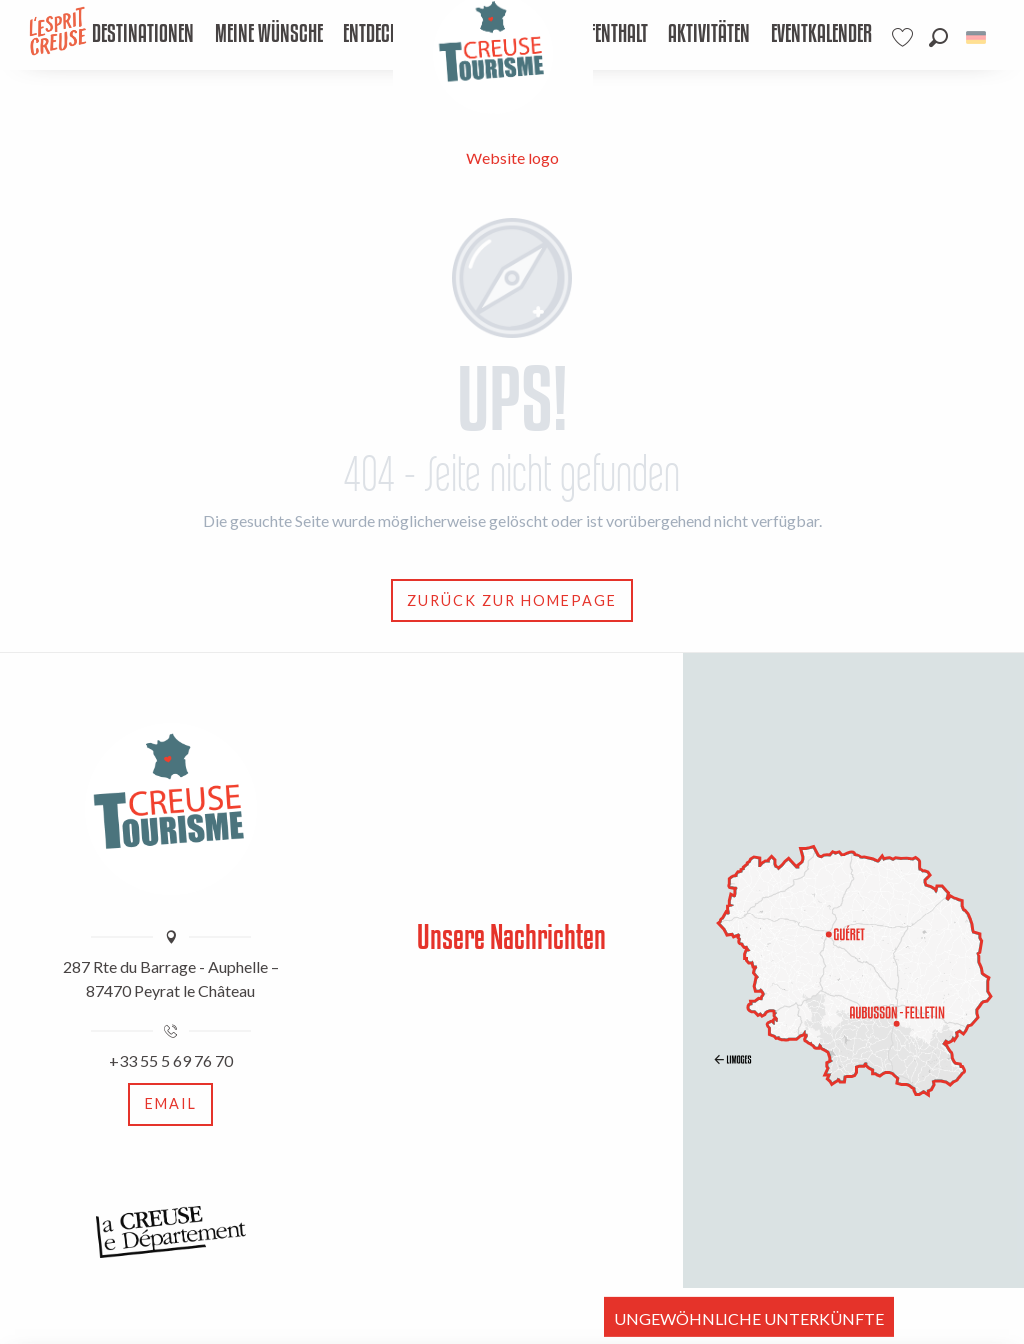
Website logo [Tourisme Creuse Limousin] (512, 157)
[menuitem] (143, 35)
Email (171, 1103)
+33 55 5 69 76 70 (171, 1060)
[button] (938, 37)
